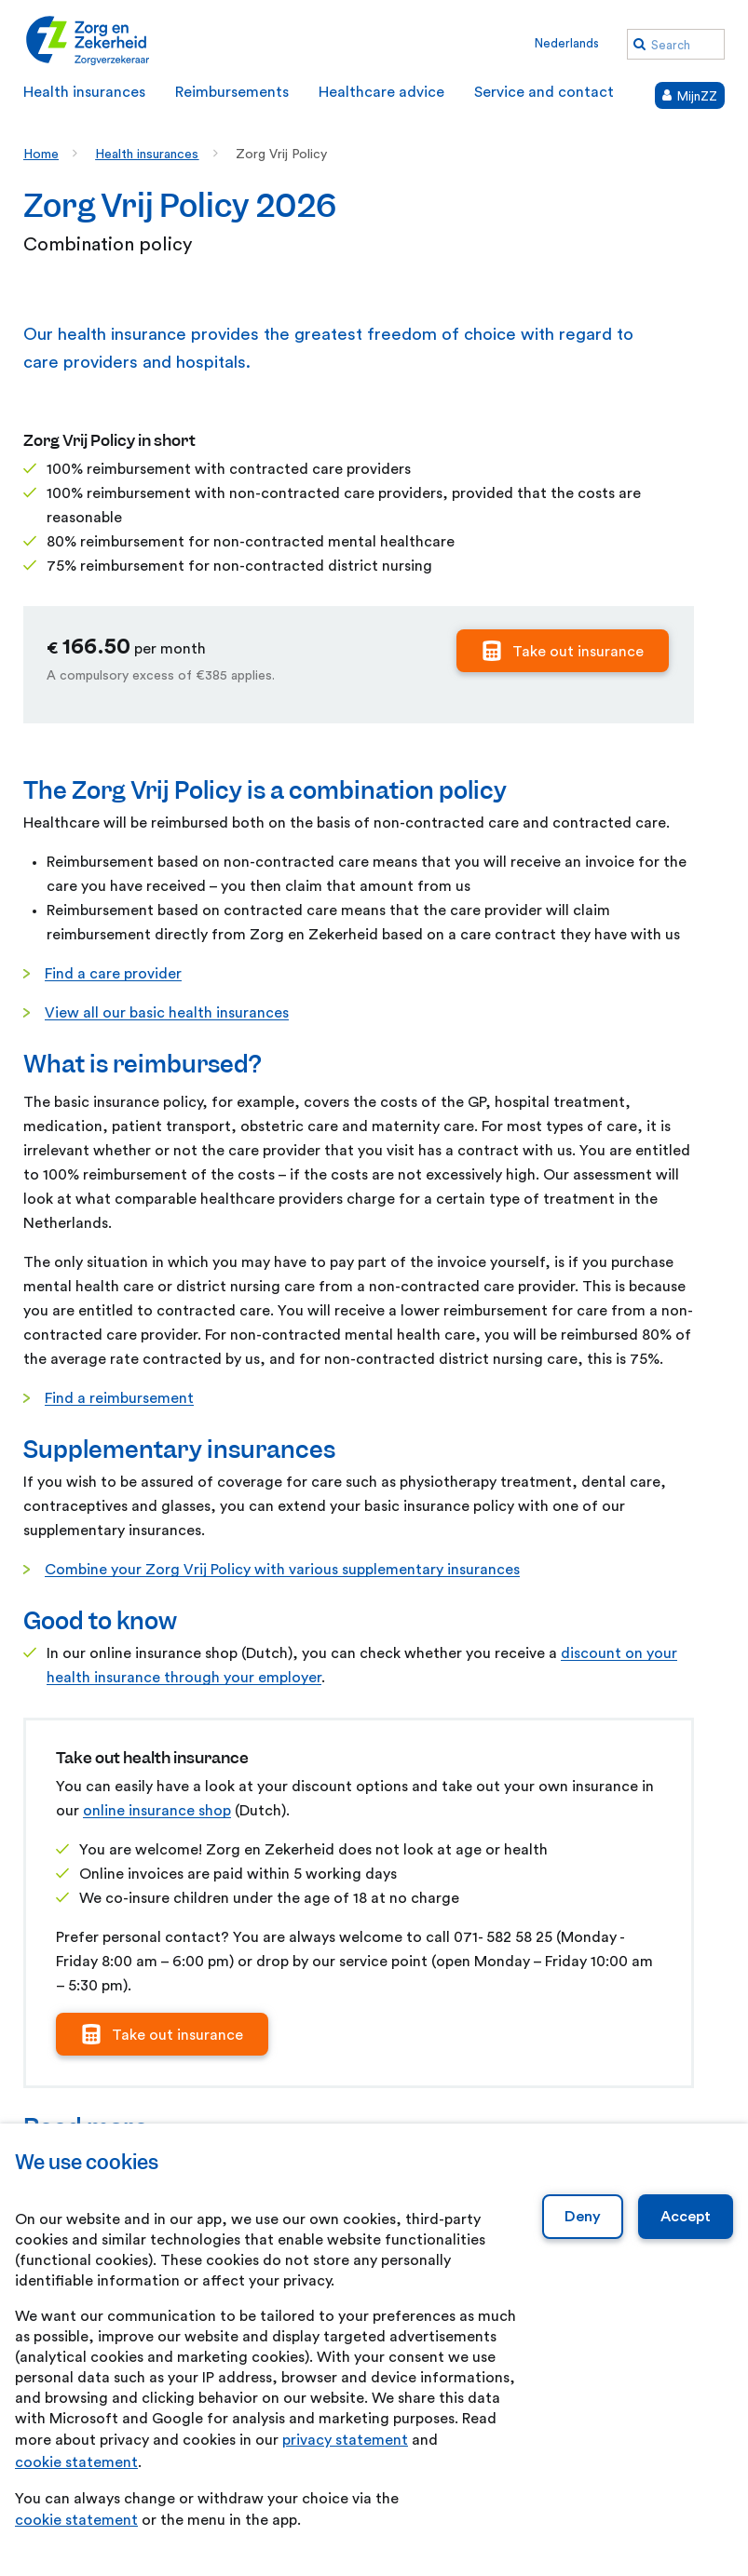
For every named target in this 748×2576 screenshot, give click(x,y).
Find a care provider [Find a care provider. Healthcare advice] (113, 973)
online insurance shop (157, 1810)
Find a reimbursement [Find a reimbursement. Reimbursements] (119, 1398)
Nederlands (567, 43)
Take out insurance (578, 651)
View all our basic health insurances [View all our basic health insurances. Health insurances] (167, 1012)
